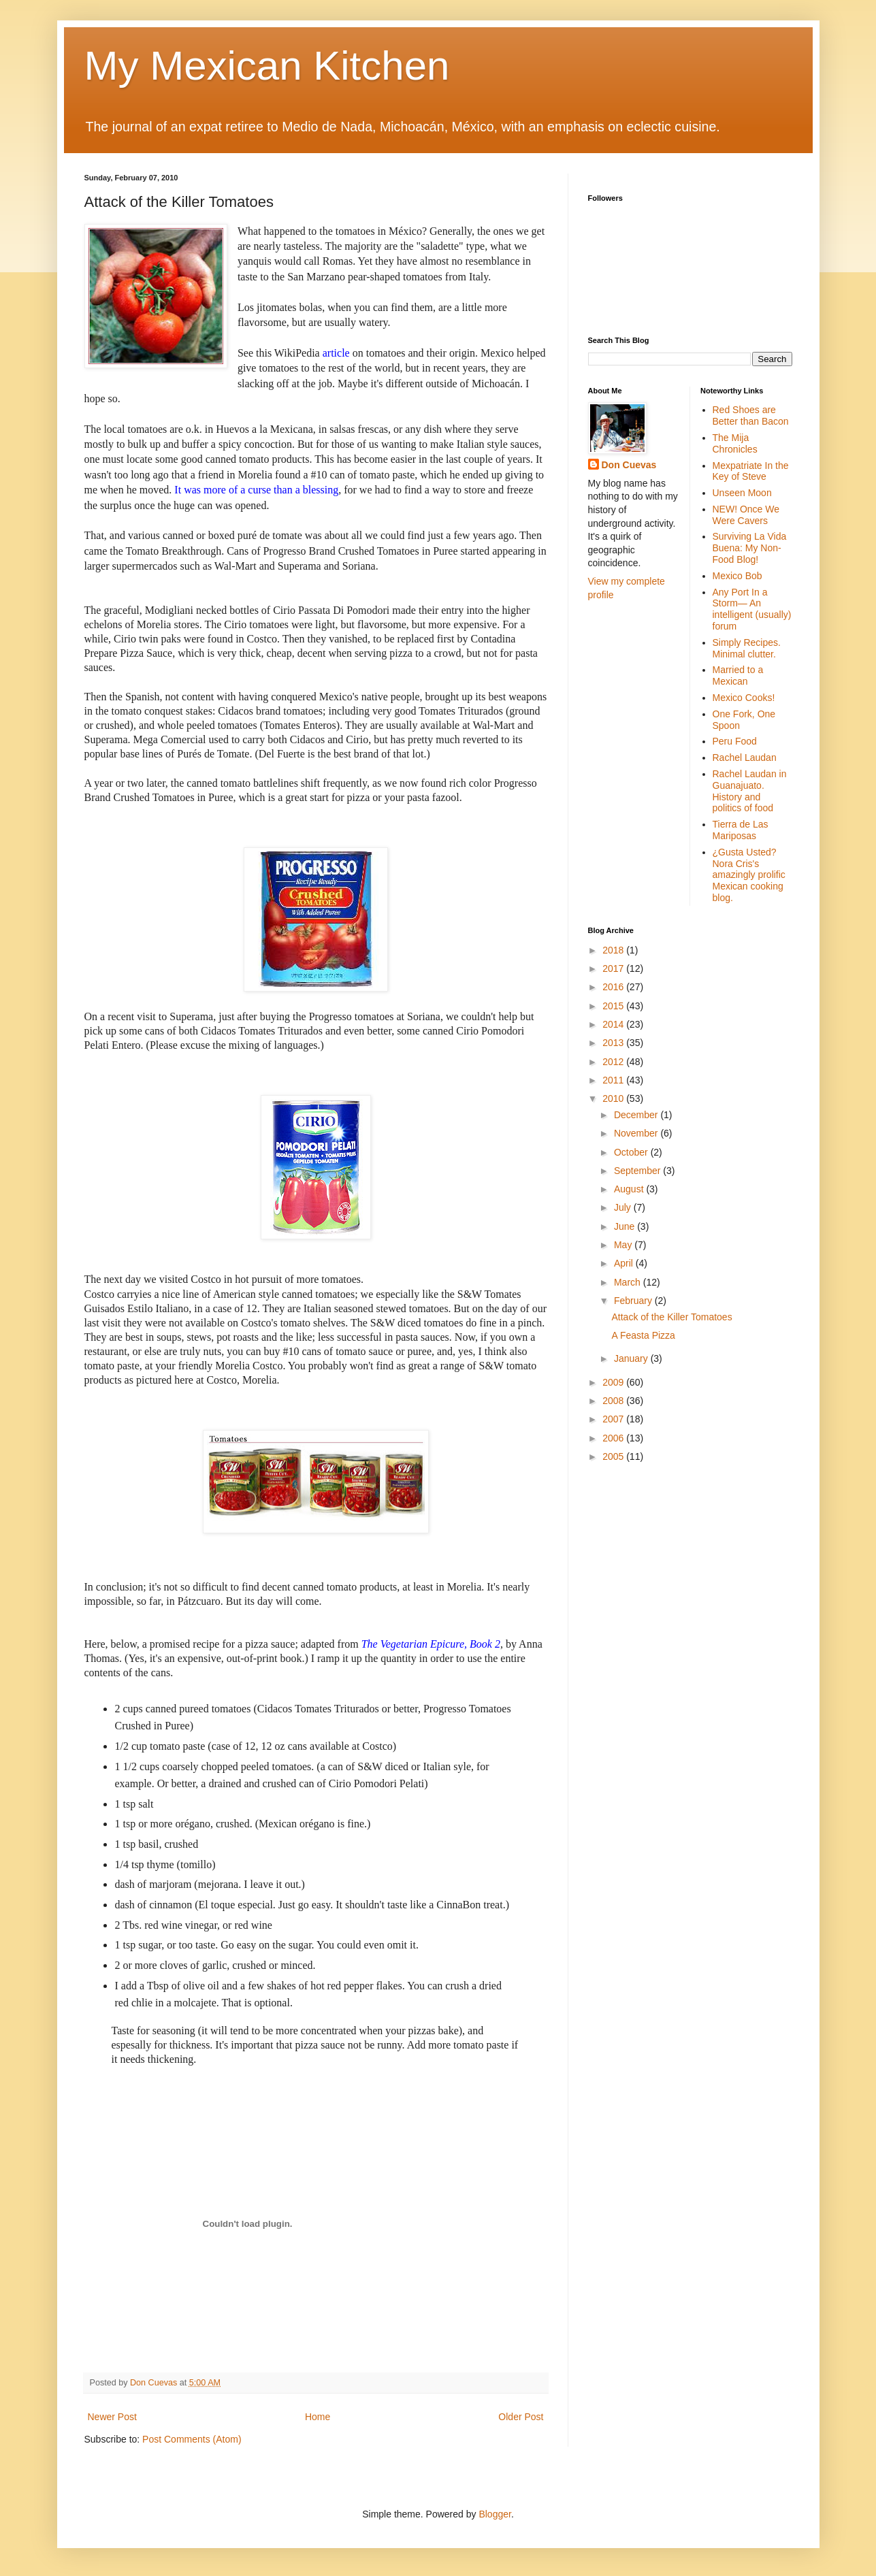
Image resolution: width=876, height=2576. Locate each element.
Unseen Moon (742, 492)
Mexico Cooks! (744, 697)
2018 (614, 950)
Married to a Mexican (738, 675)
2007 (614, 1419)
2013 (614, 1042)
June (625, 1226)
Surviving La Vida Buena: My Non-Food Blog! (750, 548)
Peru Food (735, 741)
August (630, 1189)
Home (317, 2416)
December (637, 1114)
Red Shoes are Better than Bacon (751, 415)
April (625, 1263)
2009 (614, 1382)
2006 (614, 1438)
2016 (614, 986)
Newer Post (112, 2416)
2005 (614, 1456)
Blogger (494, 2514)
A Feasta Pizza (643, 1335)
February (634, 1300)
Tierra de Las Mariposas (740, 830)
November (637, 1133)
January (632, 1358)
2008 (614, 1400)
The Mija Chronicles (735, 443)
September (638, 1170)
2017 (614, 968)
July (624, 1207)
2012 (614, 1061)
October (632, 1152)
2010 (614, 1098)
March (628, 1282)
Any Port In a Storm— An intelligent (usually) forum (752, 609)
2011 (614, 1080)
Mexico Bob (737, 575)
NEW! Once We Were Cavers (746, 515)
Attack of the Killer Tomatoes (671, 1316)
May (624, 1244)
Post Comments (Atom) (191, 2439)
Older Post (520, 2416)
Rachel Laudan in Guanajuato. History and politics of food (750, 790)
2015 (614, 1005)
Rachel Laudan (745, 757)
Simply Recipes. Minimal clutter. (747, 648)
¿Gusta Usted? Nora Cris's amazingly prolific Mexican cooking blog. (749, 875)
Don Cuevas (629, 464)
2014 (614, 1024)
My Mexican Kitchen (267, 65)
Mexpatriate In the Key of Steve (751, 471)
